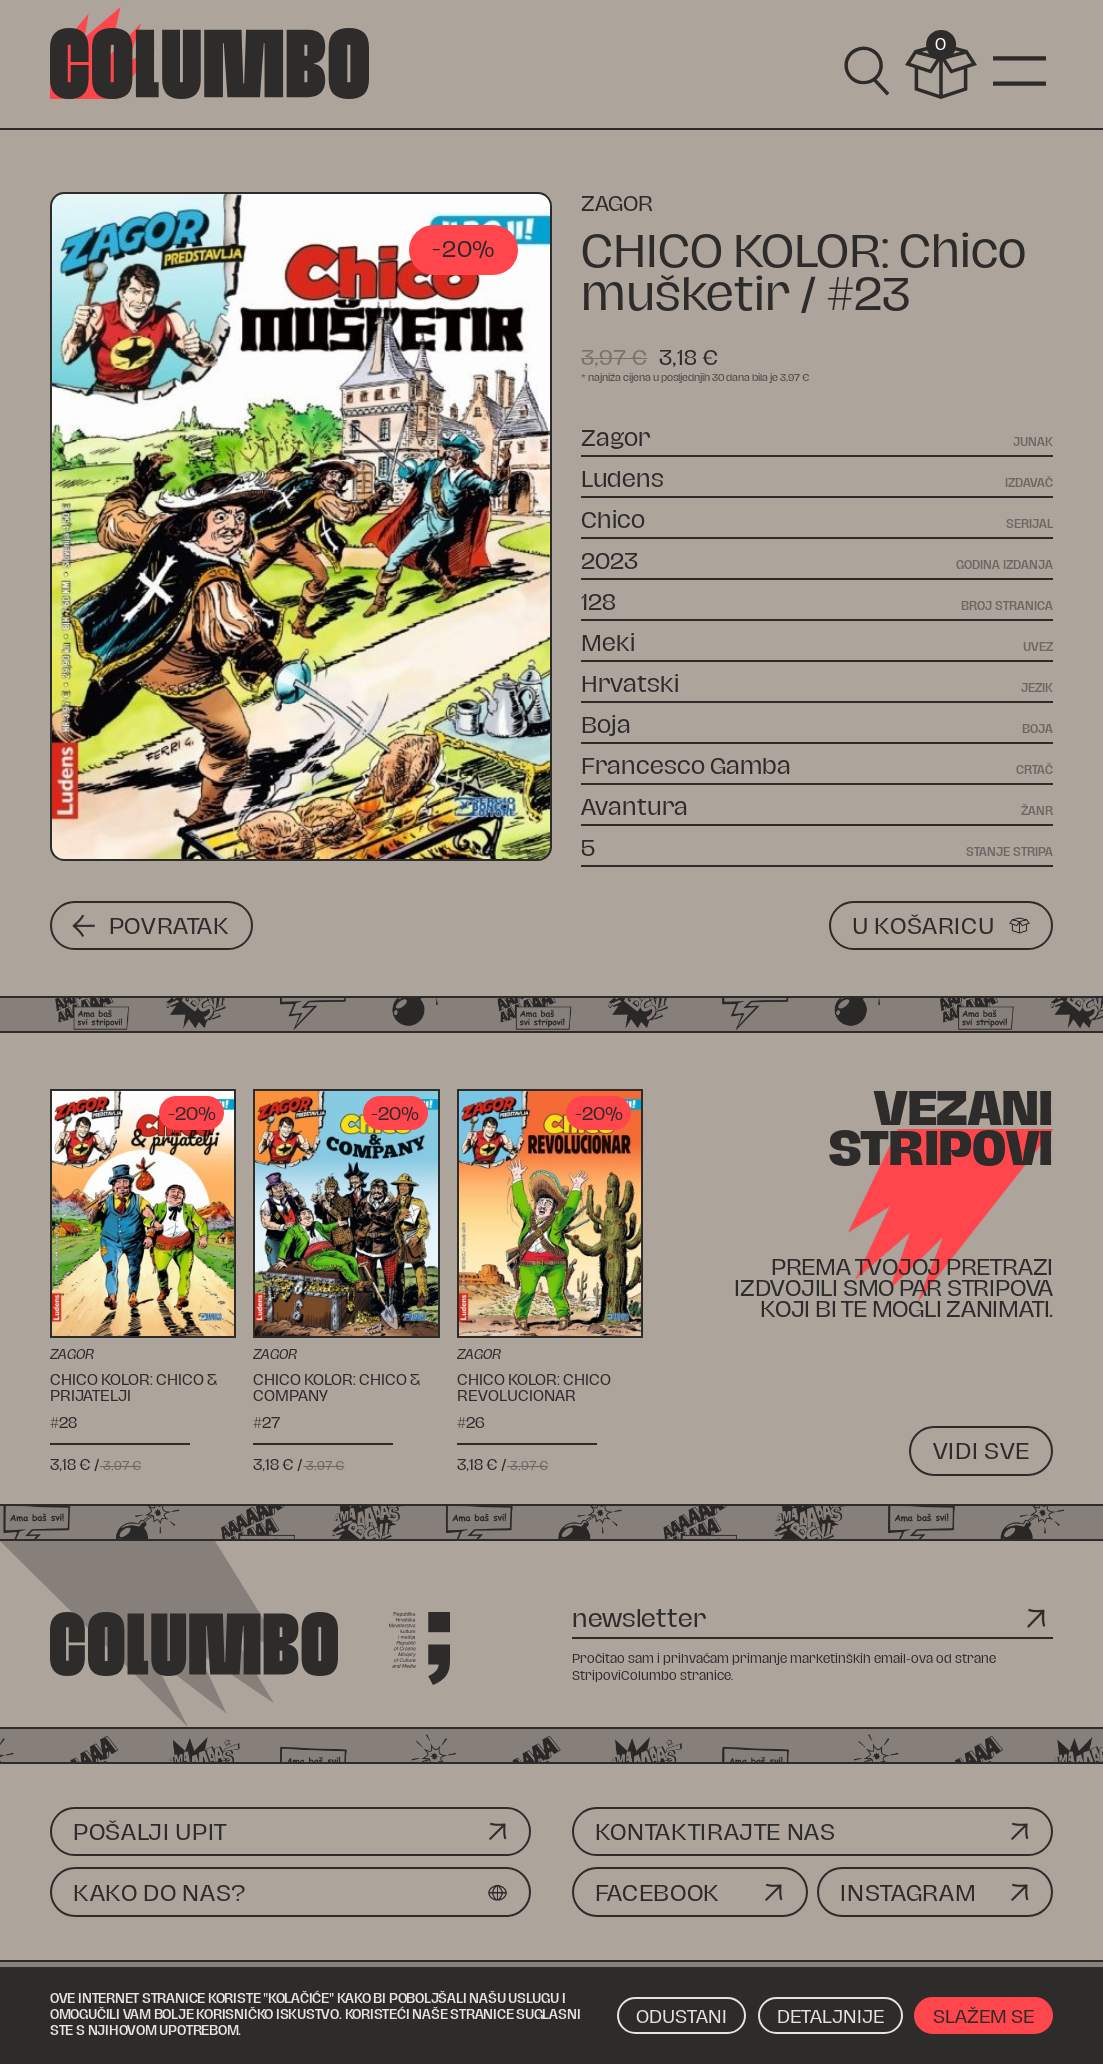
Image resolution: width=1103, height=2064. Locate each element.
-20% (463, 249)
